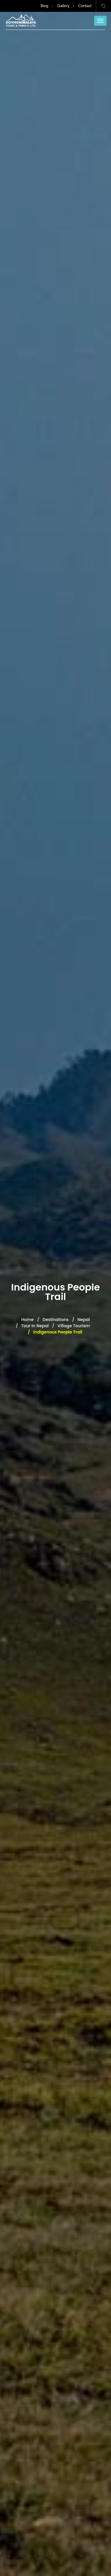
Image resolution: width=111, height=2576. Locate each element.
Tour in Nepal (35, 1326)
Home (27, 1320)
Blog (44, 6)
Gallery (63, 6)
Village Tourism (73, 1326)
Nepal (84, 1320)
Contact (84, 6)
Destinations (56, 1320)
